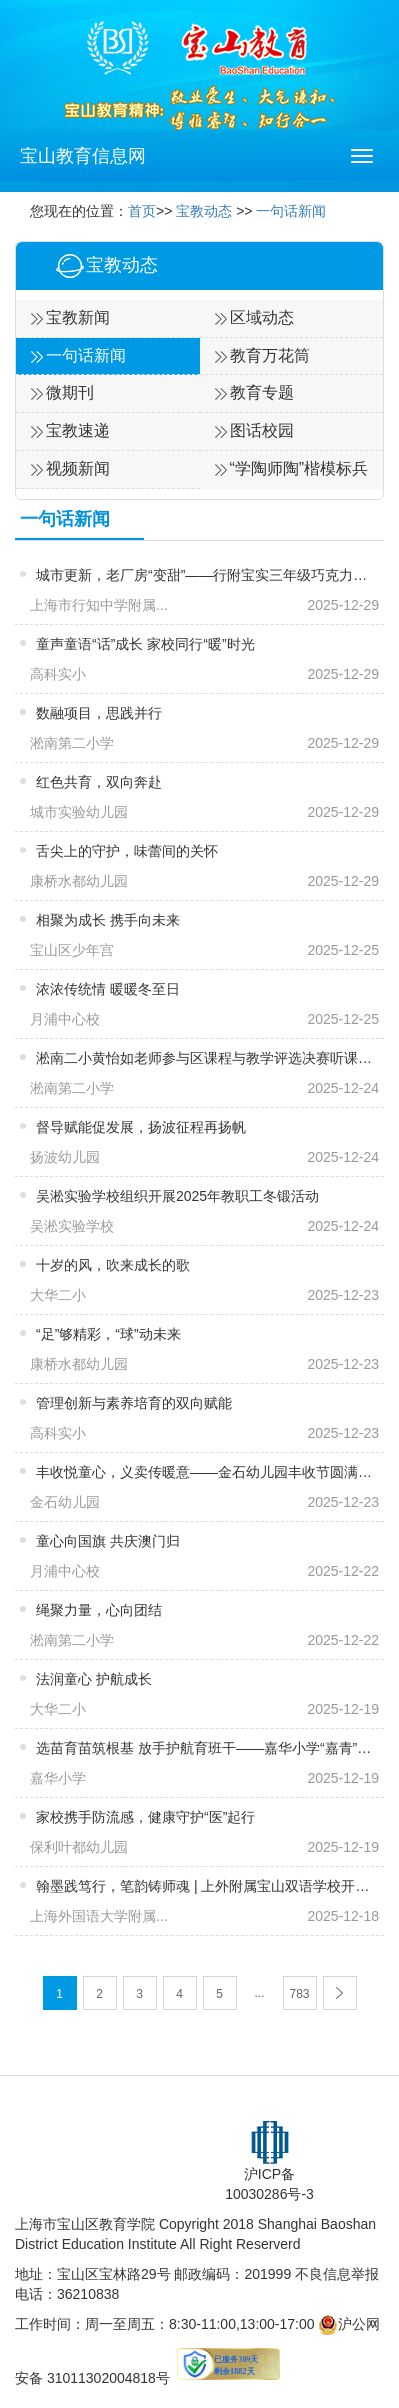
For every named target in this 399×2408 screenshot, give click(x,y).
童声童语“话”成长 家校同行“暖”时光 (145, 644)
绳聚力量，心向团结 (99, 1610)
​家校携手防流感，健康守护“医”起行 (145, 1817)
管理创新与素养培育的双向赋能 (134, 1403)
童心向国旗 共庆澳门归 (108, 1541)
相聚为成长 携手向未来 (108, 920)
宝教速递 (78, 430)
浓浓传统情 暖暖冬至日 (108, 989)
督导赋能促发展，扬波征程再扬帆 (141, 1127)
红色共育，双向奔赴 (99, 782)
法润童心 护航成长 (94, 1679)
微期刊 (70, 392)
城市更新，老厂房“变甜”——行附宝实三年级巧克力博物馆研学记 (204, 575)
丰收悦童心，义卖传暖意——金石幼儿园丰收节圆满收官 (204, 1472)
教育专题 (262, 392)
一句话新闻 (291, 211)
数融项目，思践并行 (99, 713)
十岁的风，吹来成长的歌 (113, 1265)
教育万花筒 (270, 355)
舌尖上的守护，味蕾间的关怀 (127, 851)
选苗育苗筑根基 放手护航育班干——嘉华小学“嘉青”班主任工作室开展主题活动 (204, 1748)
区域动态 (262, 317)
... (259, 1993)
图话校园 (262, 430)
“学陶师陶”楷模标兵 (299, 468)
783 (299, 1994)
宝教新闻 (78, 317)
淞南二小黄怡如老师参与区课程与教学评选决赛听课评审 (204, 1058)
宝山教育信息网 (83, 156)
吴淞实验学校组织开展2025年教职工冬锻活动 (177, 1196)
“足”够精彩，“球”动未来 (108, 1334)
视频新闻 (78, 468)
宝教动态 (204, 211)
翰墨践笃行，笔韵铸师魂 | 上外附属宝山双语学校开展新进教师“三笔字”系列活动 (204, 1886)
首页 (142, 211)
